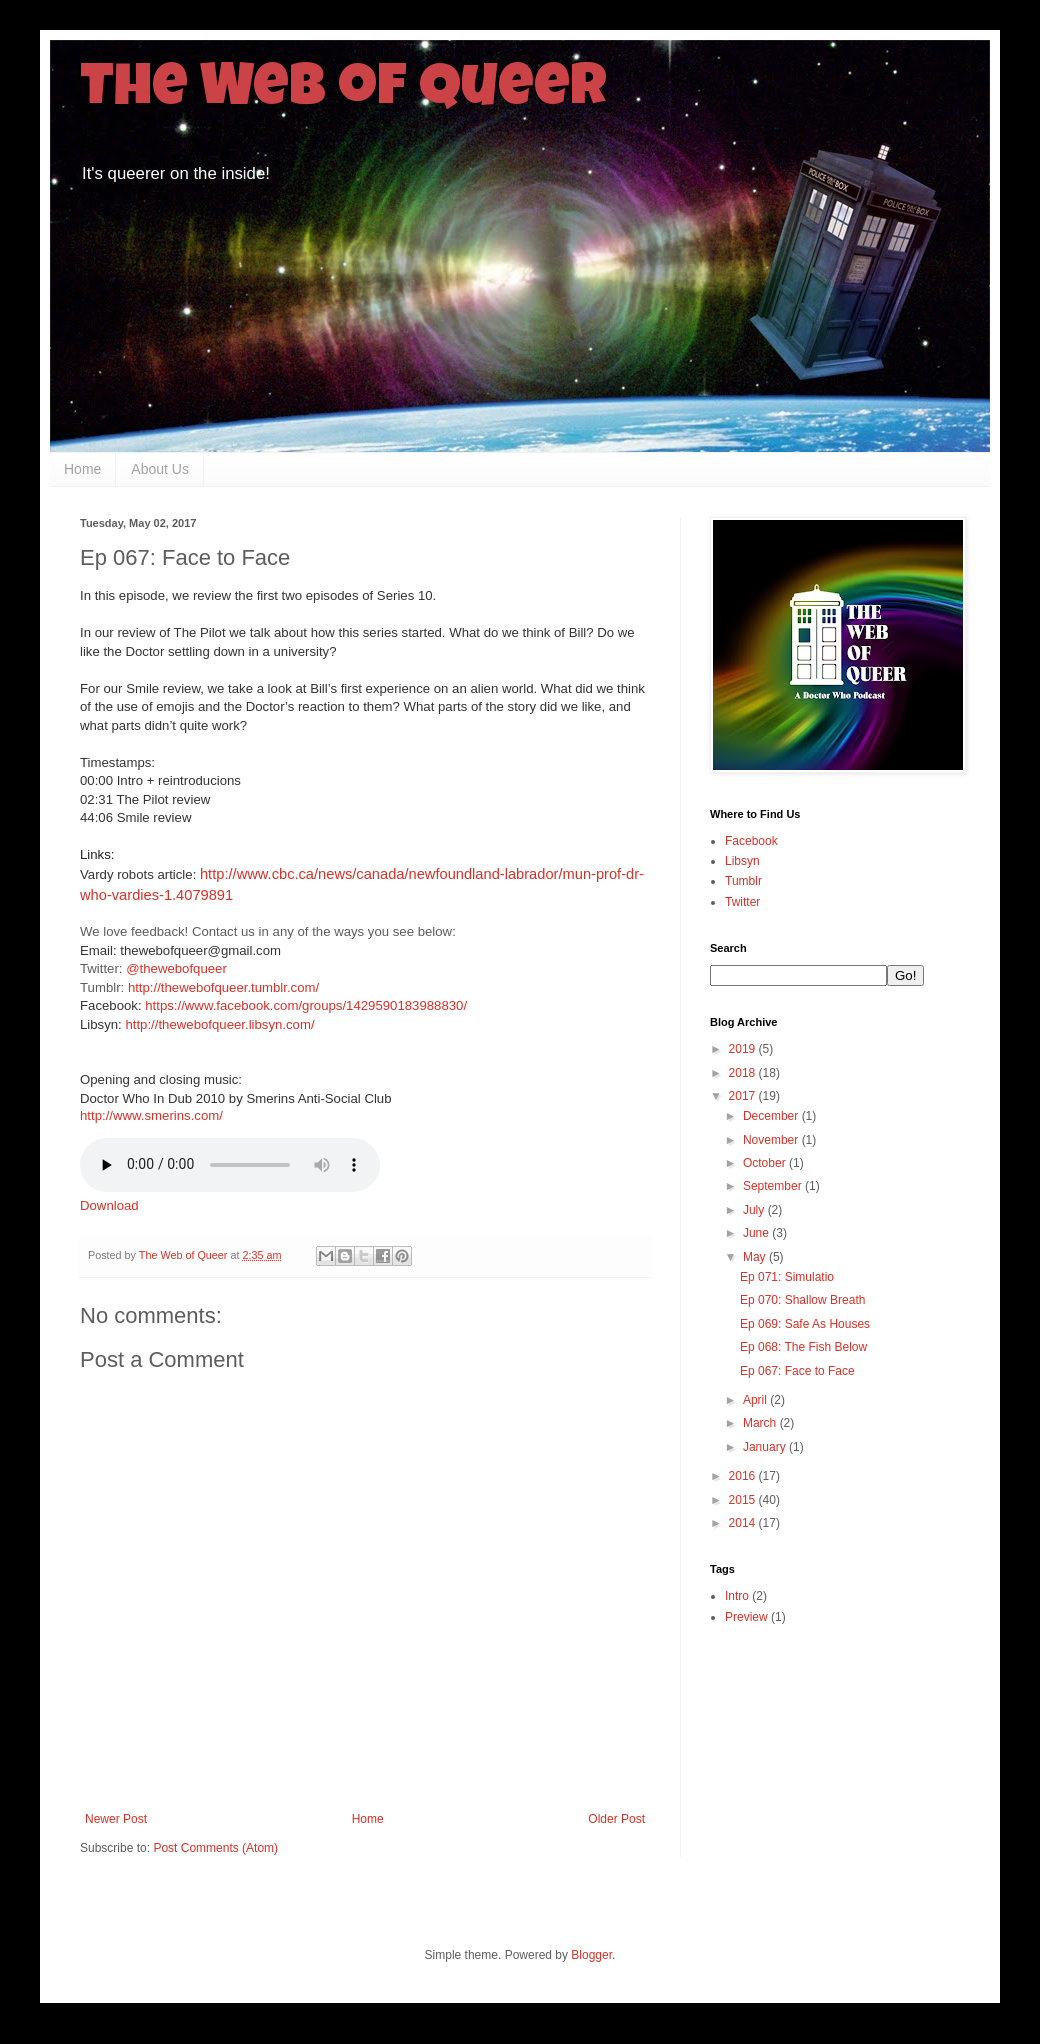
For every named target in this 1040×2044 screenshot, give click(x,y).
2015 (744, 1500)
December (772, 1116)
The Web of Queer (343, 92)
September (774, 1186)
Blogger (591, 1955)
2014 (744, 1523)
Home (82, 469)
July (755, 1210)
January (766, 1447)
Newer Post (116, 1819)
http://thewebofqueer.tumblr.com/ (223, 987)
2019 (744, 1049)
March (761, 1423)
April (756, 1400)
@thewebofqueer (176, 968)
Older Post (616, 1819)
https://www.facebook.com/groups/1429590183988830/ (306, 1005)
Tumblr (743, 881)
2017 (744, 1096)
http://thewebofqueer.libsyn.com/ (219, 1024)
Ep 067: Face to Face (797, 1371)
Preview (746, 1617)
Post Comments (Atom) (215, 1848)
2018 (744, 1073)
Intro (737, 1596)
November (772, 1140)
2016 (744, 1476)
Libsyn (742, 861)
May (756, 1257)
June (757, 1233)
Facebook (751, 841)
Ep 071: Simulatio (787, 1277)
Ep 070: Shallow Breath (802, 1300)
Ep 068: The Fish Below (803, 1347)
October (766, 1163)
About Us (160, 469)
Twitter (742, 902)
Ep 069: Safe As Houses (805, 1324)
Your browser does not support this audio (230, 1165)
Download (109, 1205)
